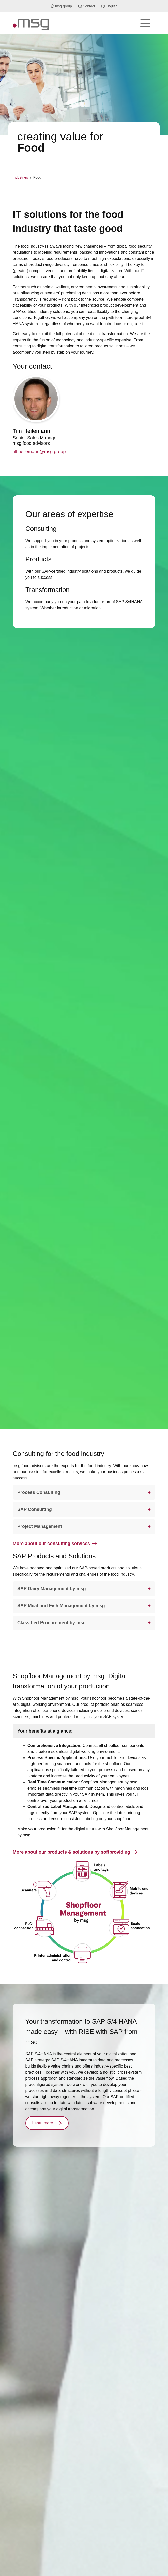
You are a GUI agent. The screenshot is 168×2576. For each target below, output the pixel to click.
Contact (86, 6)
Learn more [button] (47, 2123)
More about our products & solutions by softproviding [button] (75, 1852)
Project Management (39, 1526)
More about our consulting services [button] (55, 1543)
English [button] (109, 7)
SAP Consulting (34, 1509)
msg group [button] (61, 7)
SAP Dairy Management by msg (51, 1588)
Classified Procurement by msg (51, 1622)
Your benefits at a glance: (45, 1731)
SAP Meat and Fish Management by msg (61, 1605)
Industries (20, 177)
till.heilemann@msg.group (39, 451)
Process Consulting (38, 1492)
